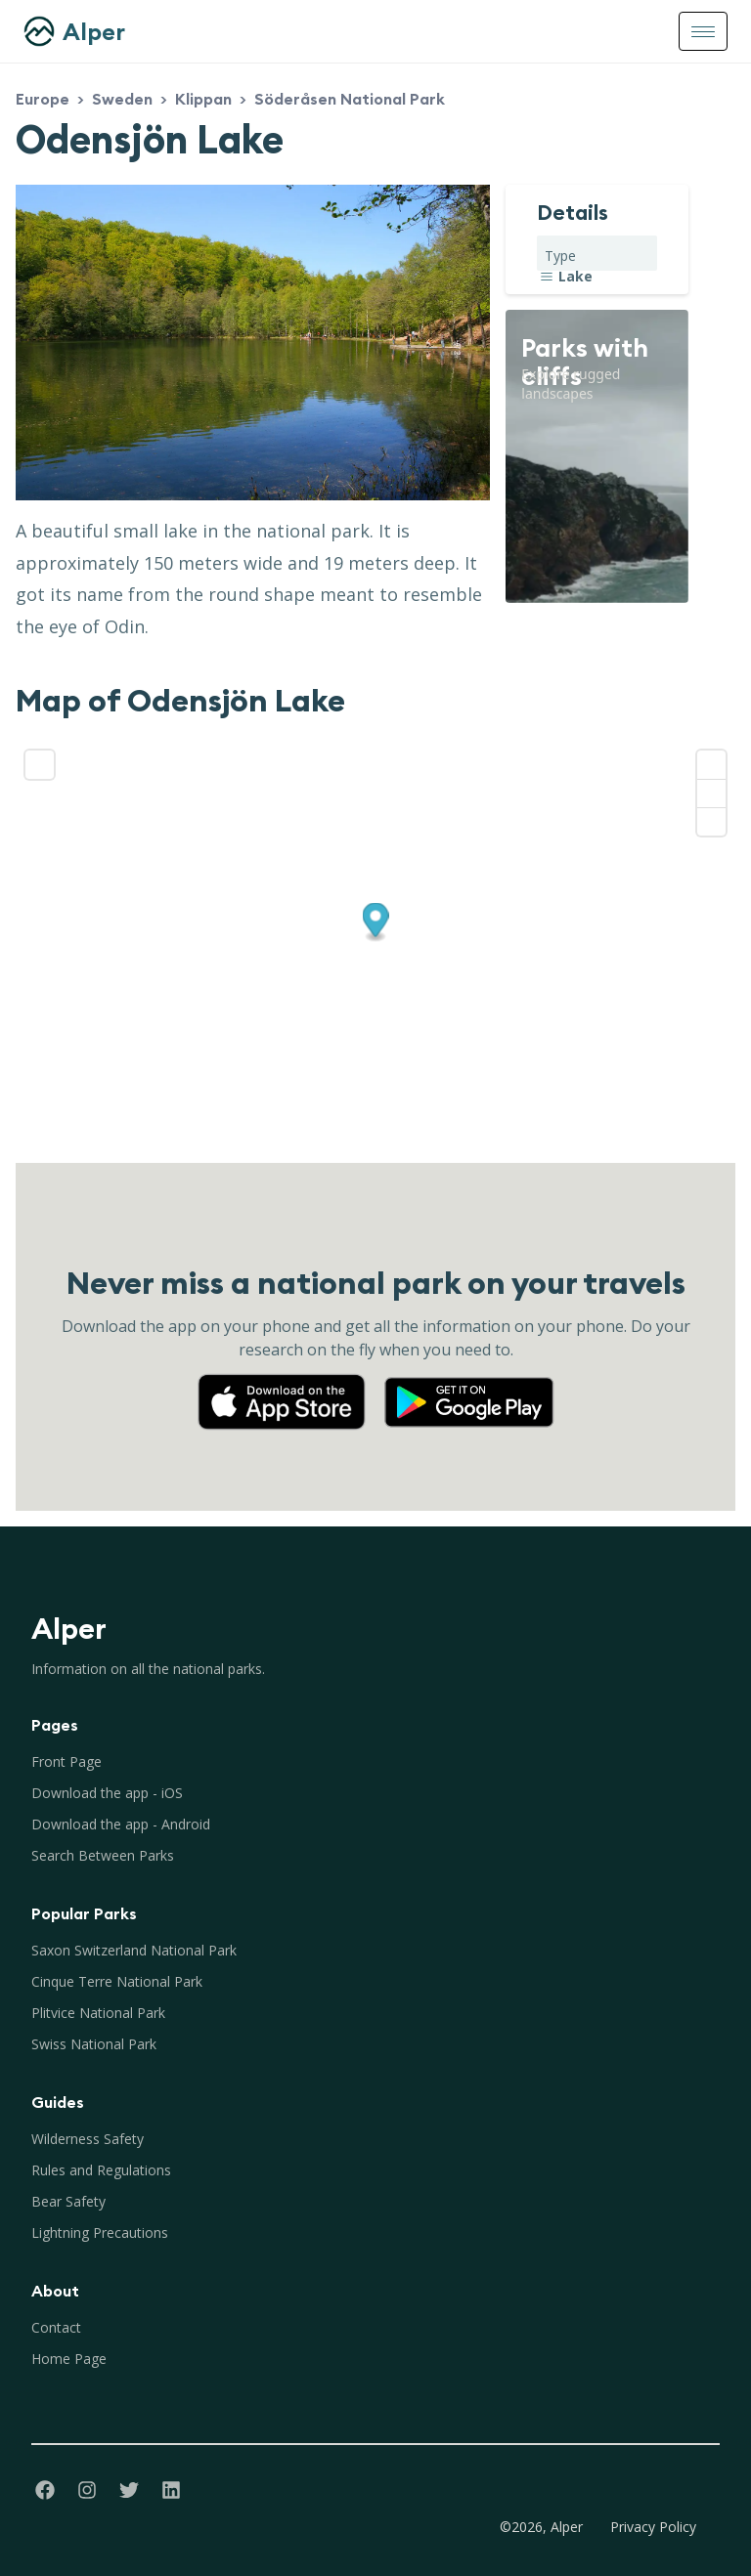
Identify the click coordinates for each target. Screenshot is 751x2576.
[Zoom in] (711, 765)
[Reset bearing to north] (711, 821)
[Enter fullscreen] (39, 765)
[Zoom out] (711, 793)
